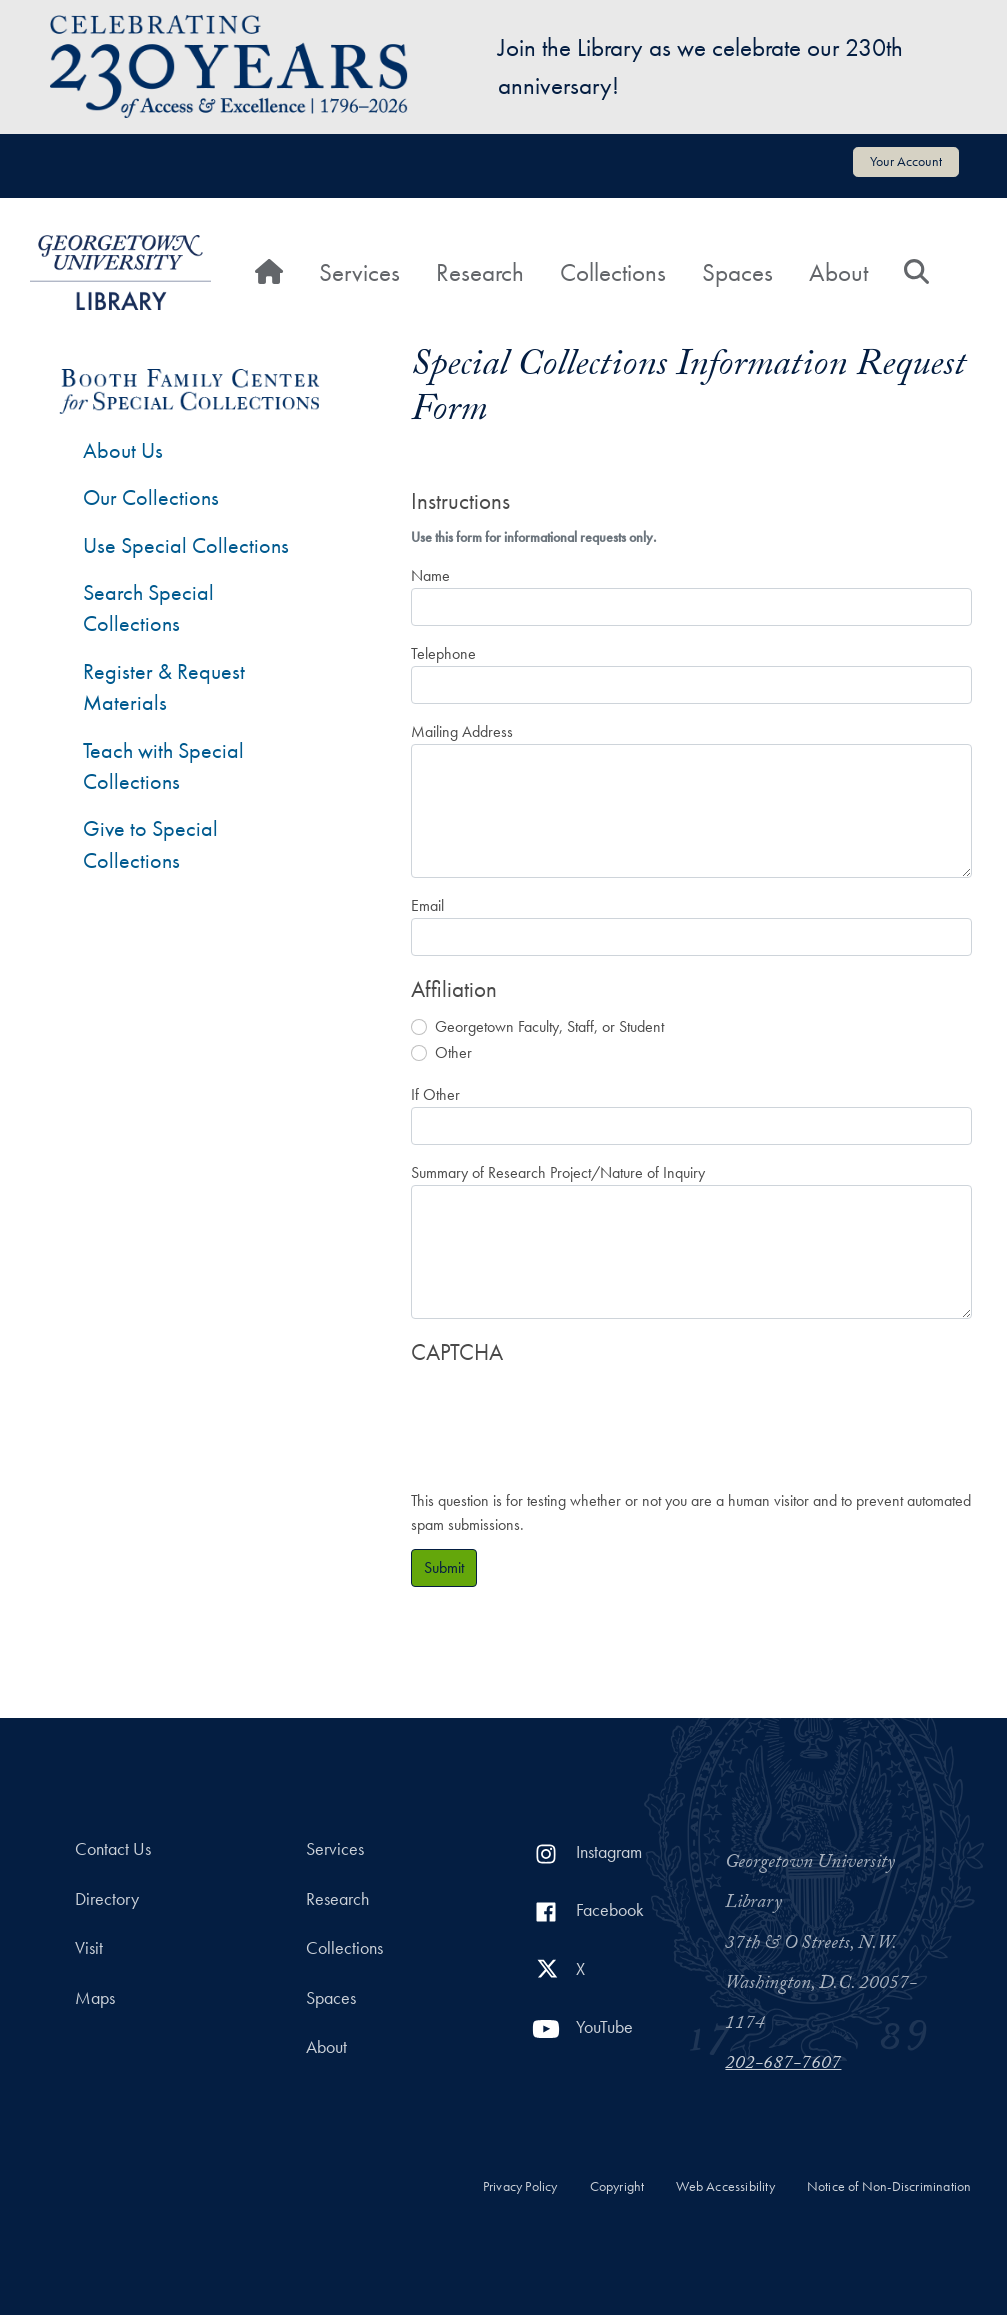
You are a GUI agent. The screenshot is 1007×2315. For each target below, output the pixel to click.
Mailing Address (462, 731)
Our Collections (151, 497)
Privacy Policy (520, 2186)
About (838, 272)
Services (359, 272)
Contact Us (113, 1849)
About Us (123, 450)
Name (430, 575)
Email (427, 905)
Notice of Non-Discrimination (889, 2186)
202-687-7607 (783, 2065)
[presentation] (563, 1418)
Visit (89, 1948)
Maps (95, 1998)
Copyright (617, 2186)
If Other (435, 1094)
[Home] (269, 273)
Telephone (443, 653)
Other (453, 1052)
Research (480, 272)
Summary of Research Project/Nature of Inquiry (558, 1172)
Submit (444, 1567)
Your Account (906, 161)
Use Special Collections (186, 545)
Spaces (737, 272)
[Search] (916, 273)
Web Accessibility (725, 2186)
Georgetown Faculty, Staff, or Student (549, 1026)
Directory (107, 1899)
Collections (613, 272)
